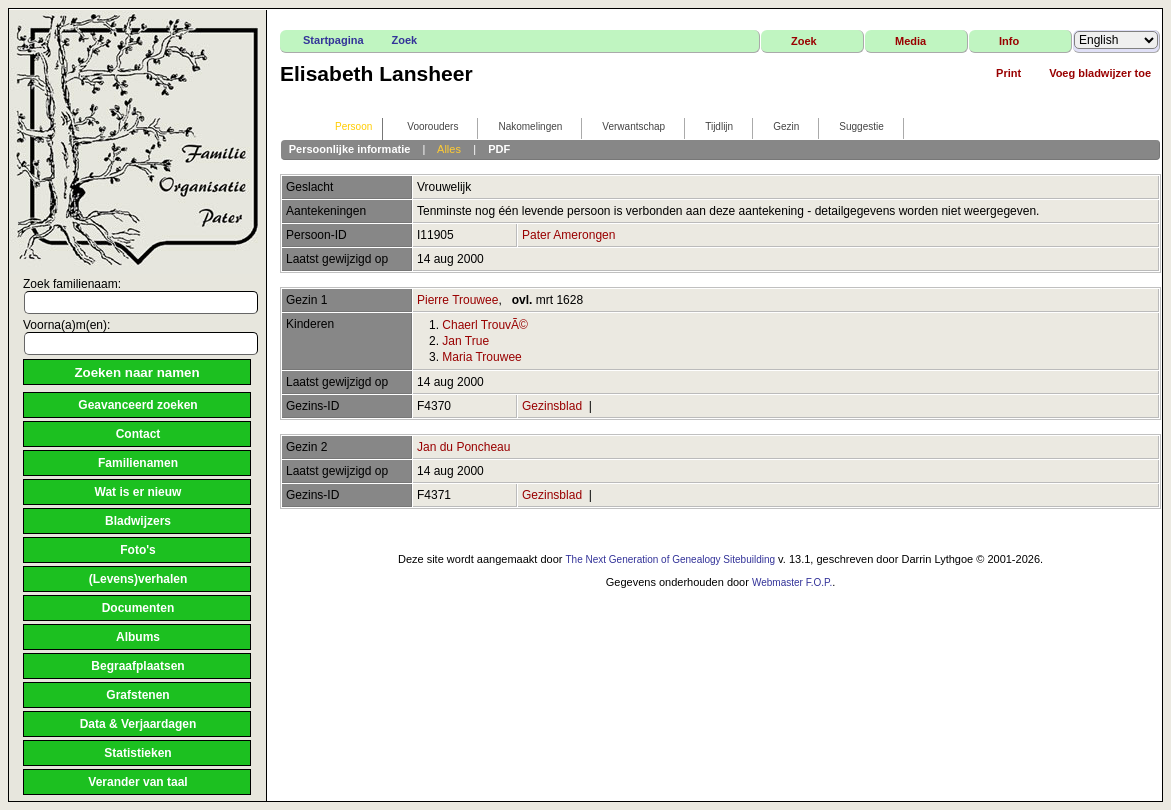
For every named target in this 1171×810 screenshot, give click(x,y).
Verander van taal (137, 782)
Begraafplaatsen (137, 666)
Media (910, 41)
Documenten (138, 608)
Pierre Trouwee (457, 300)
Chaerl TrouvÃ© (485, 325)
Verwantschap (624, 127)
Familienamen (138, 463)
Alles (449, 149)
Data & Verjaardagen (138, 724)
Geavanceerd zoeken (137, 405)
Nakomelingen (521, 127)
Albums (138, 637)
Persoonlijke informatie (350, 149)
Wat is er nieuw (138, 492)
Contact (138, 434)
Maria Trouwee (481, 357)
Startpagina (333, 40)
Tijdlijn (710, 127)
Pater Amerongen (568, 235)
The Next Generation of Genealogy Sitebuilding (670, 559)
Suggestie (852, 127)
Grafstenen (137, 695)
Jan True (465, 341)
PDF (499, 149)
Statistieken (137, 753)
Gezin (777, 127)
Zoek (405, 40)
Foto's (138, 550)
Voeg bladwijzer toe (1100, 73)
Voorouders (423, 127)
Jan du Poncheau (463, 447)
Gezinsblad (552, 406)
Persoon (344, 127)
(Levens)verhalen (138, 579)
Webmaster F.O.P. (792, 582)
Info (1009, 41)
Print (1008, 73)
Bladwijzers (138, 521)
